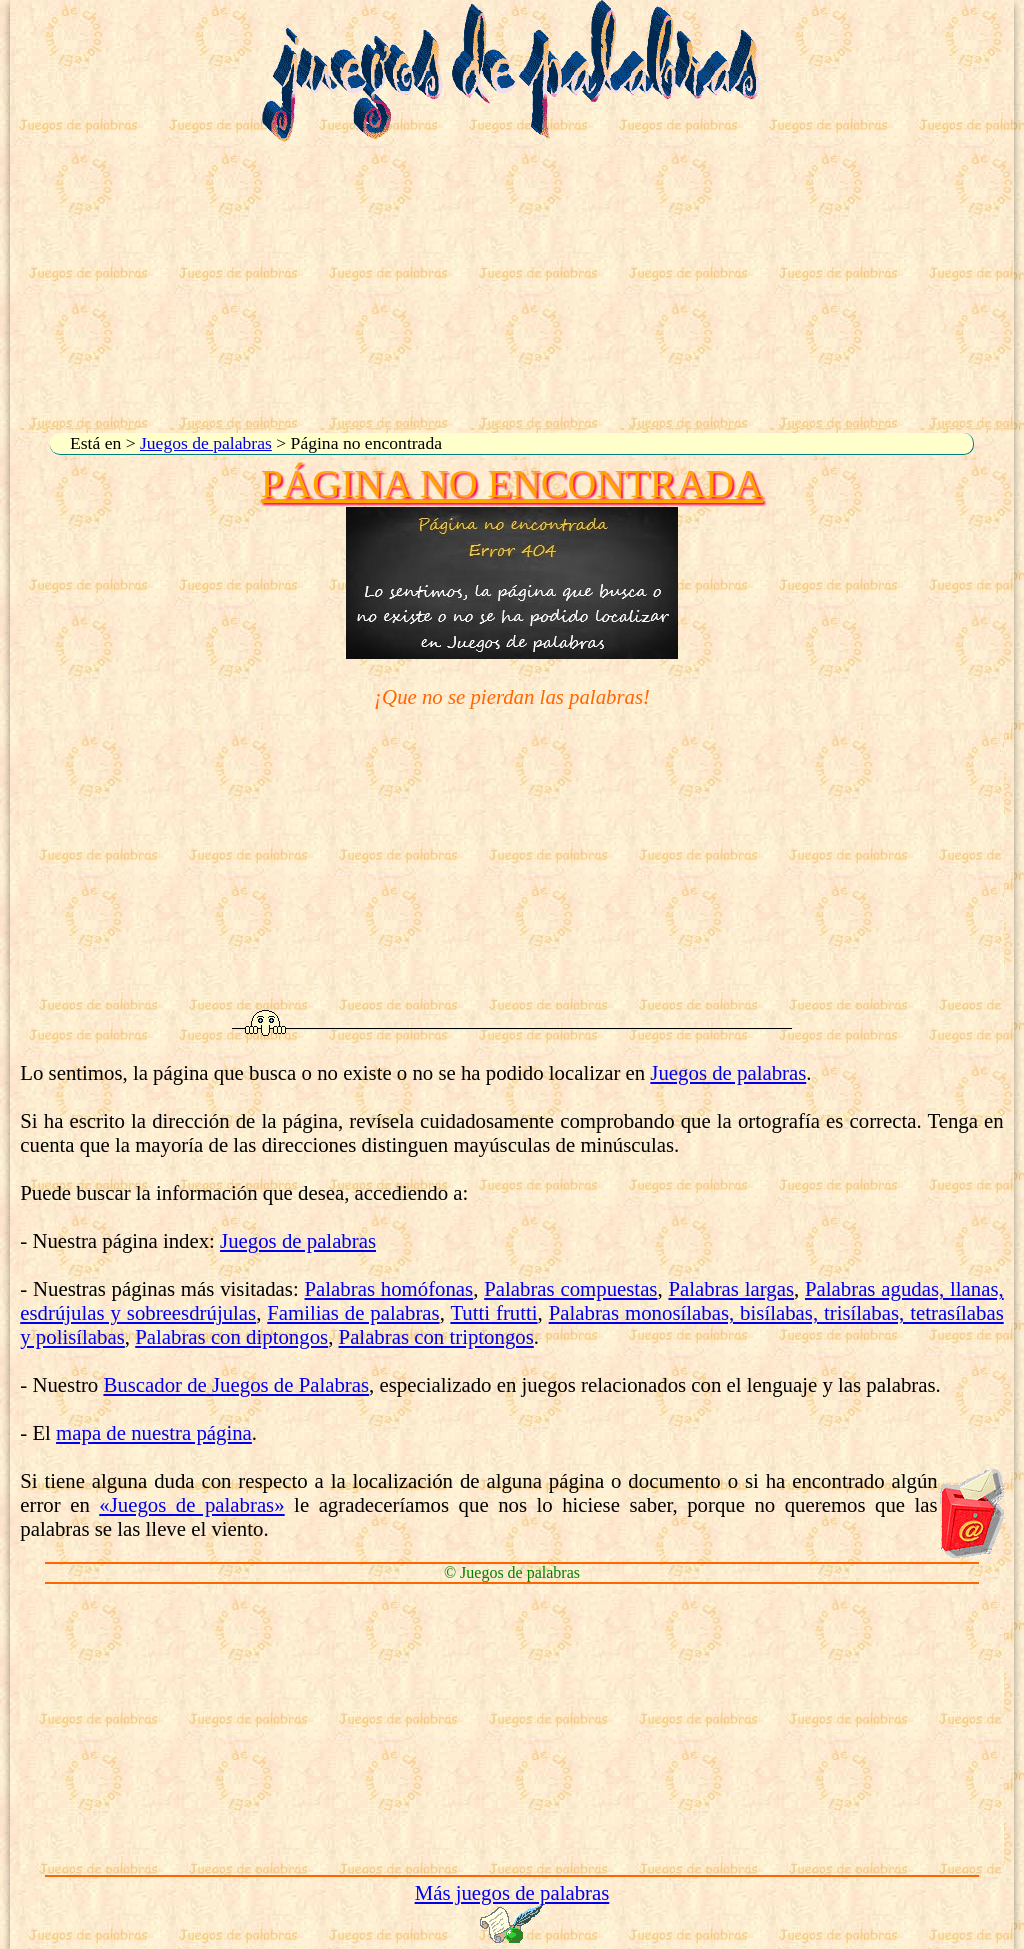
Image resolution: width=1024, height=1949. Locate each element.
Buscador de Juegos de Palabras (236, 1384)
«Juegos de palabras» (191, 1504)
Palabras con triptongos (436, 1336)
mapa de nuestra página (154, 1432)
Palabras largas (731, 1288)
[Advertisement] (512, 288)
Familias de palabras (353, 1312)
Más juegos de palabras (512, 1892)
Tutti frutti (493, 1312)
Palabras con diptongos (231, 1336)
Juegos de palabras (206, 443)
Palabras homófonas (389, 1288)
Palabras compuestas (570, 1288)
